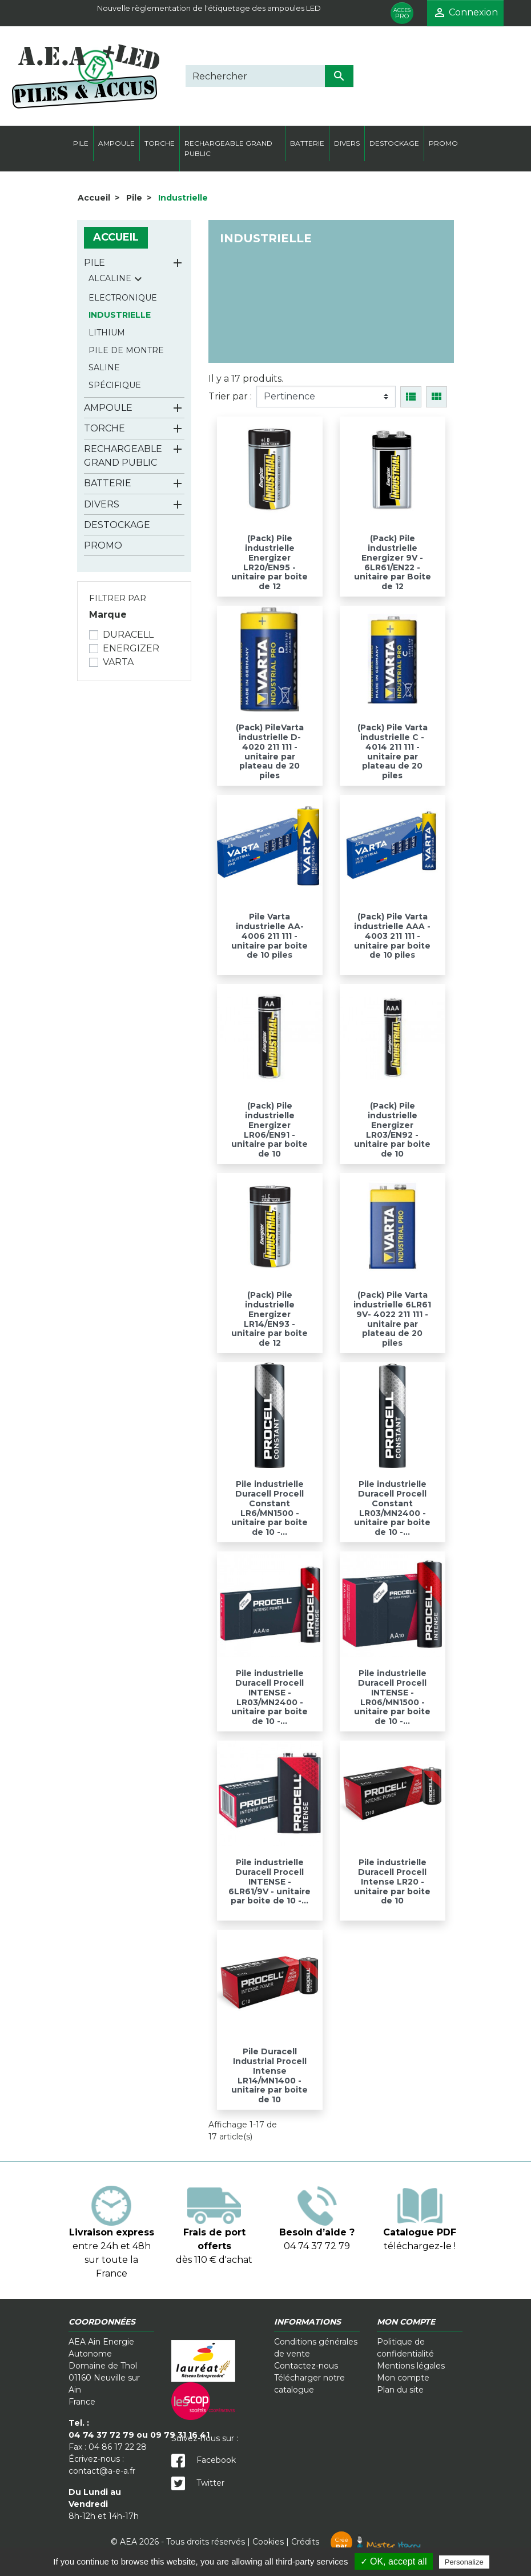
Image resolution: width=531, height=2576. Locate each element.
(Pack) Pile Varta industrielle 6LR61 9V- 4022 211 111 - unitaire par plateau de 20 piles (392, 1319)
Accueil (116, 237)
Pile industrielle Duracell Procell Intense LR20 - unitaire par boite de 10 (392, 1881)
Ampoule (108, 407)
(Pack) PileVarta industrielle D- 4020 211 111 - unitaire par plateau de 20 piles (270, 751)
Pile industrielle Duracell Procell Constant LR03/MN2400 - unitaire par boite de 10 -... (392, 1508)
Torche (104, 428)
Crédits (356, 2542)
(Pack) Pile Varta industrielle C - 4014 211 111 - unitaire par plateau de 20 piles (392, 751)
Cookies (268, 2542)
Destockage (117, 524)
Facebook (203, 2460)
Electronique (122, 298)
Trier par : (230, 396)
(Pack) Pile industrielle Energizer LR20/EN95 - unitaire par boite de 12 (269, 562)
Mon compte (403, 2378)
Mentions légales (411, 2366)
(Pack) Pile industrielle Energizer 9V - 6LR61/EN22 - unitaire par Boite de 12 (392, 562)
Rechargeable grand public (123, 455)
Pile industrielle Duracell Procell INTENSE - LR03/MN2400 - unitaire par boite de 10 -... (269, 1697)
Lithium (106, 332)
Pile (94, 262)
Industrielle (119, 315)
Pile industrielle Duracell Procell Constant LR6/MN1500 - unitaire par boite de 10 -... (269, 1508)
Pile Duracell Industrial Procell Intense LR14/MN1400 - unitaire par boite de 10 (269, 2075)
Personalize (464, 2562)
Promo (103, 545)
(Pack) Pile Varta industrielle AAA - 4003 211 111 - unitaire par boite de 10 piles (392, 935)
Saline (104, 367)
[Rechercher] (255, 76)
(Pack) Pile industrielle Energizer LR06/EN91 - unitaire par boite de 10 (269, 1130)
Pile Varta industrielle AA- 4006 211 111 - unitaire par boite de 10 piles (269, 935)
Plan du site (400, 2390)
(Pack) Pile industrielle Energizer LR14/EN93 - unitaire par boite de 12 (269, 1319)
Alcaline (109, 278)
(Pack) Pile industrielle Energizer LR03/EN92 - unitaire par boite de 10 (392, 1130)
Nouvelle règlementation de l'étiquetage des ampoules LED (209, 8)
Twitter (197, 2483)
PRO (402, 13)
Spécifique (114, 385)
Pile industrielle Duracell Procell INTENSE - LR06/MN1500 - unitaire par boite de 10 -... (392, 1697)
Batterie (107, 483)
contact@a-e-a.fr (102, 2471)
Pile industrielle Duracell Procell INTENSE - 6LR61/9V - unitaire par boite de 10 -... (269, 1881)
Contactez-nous (306, 2366)
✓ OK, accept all (393, 2561)
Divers (101, 504)
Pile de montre (126, 350)
